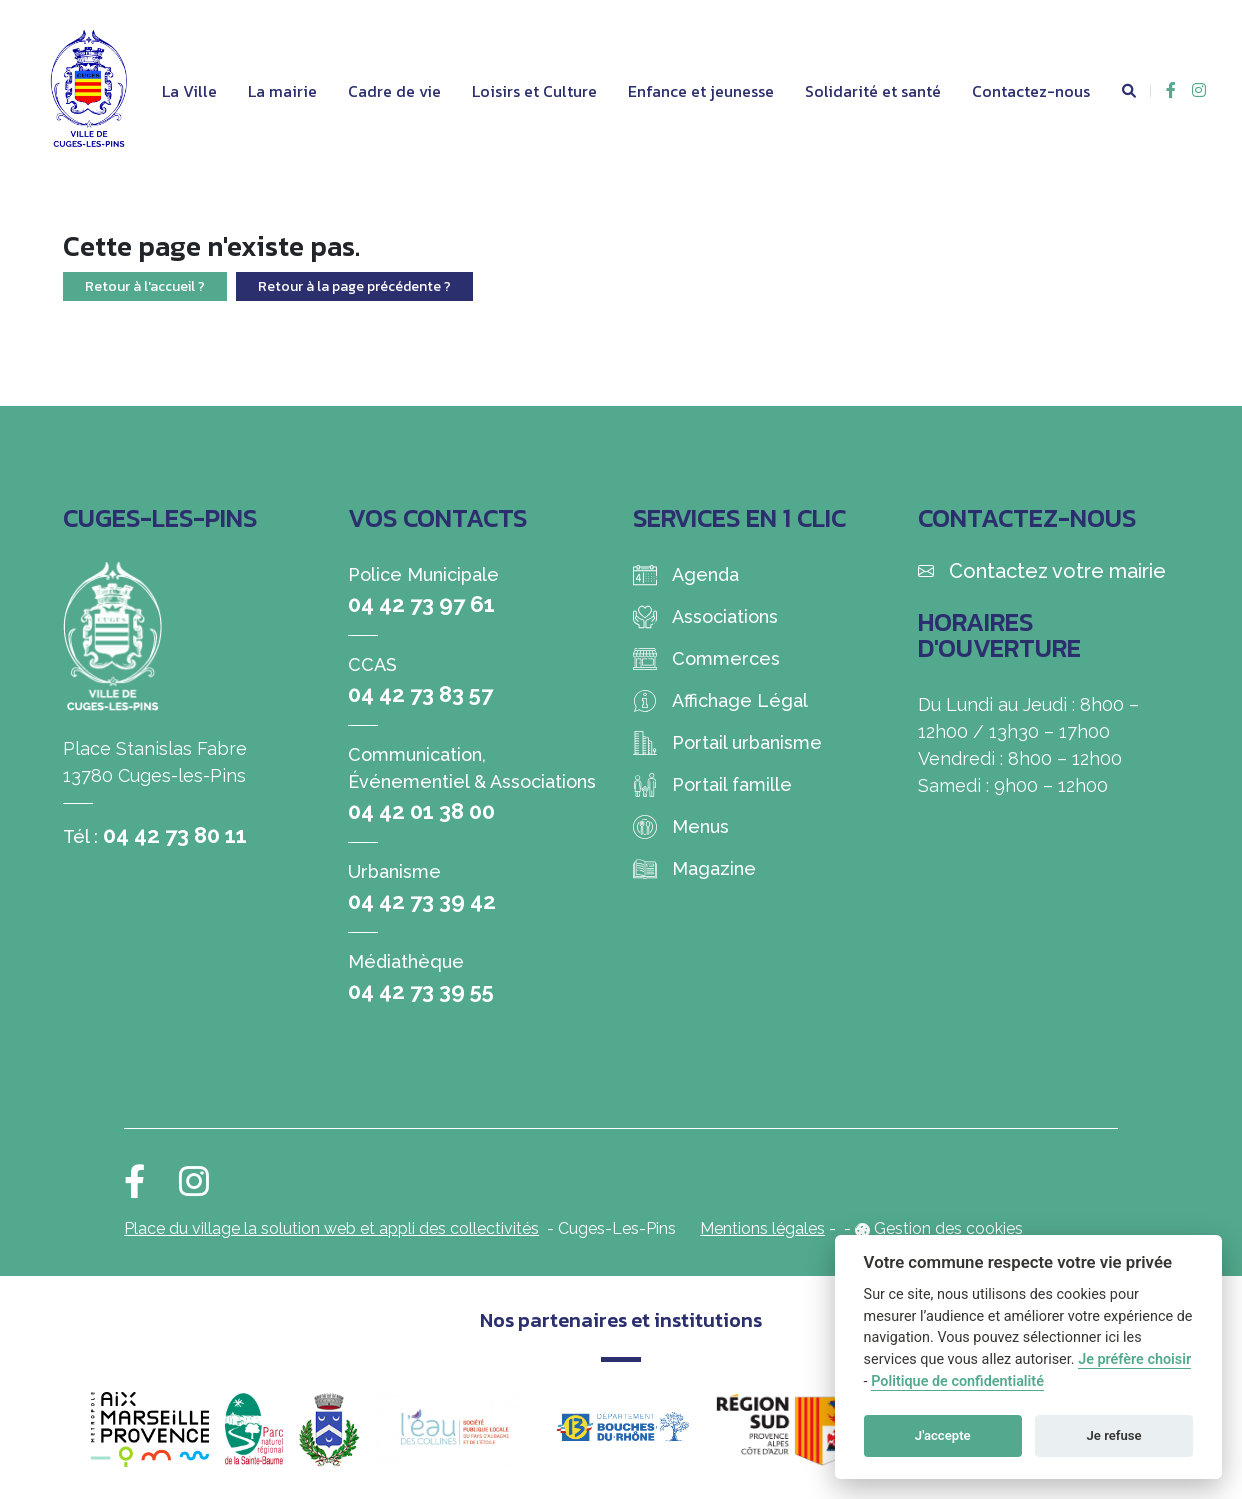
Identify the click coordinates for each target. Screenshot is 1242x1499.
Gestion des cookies (948, 1228)
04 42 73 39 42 (422, 901)
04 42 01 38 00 (421, 811)
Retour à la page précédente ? (354, 286)
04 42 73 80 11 (175, 835)
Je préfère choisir (1134, 1359)
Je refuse (1114, 1435)
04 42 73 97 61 (421, 604)
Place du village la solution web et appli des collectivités (331, 1228)
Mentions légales (762, 1228)
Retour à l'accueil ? (145, 286)
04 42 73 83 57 (420, 694)
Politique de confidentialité (957, 1381)
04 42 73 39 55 (421, 991)
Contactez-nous (1031, 91)
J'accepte (943, 1435)
